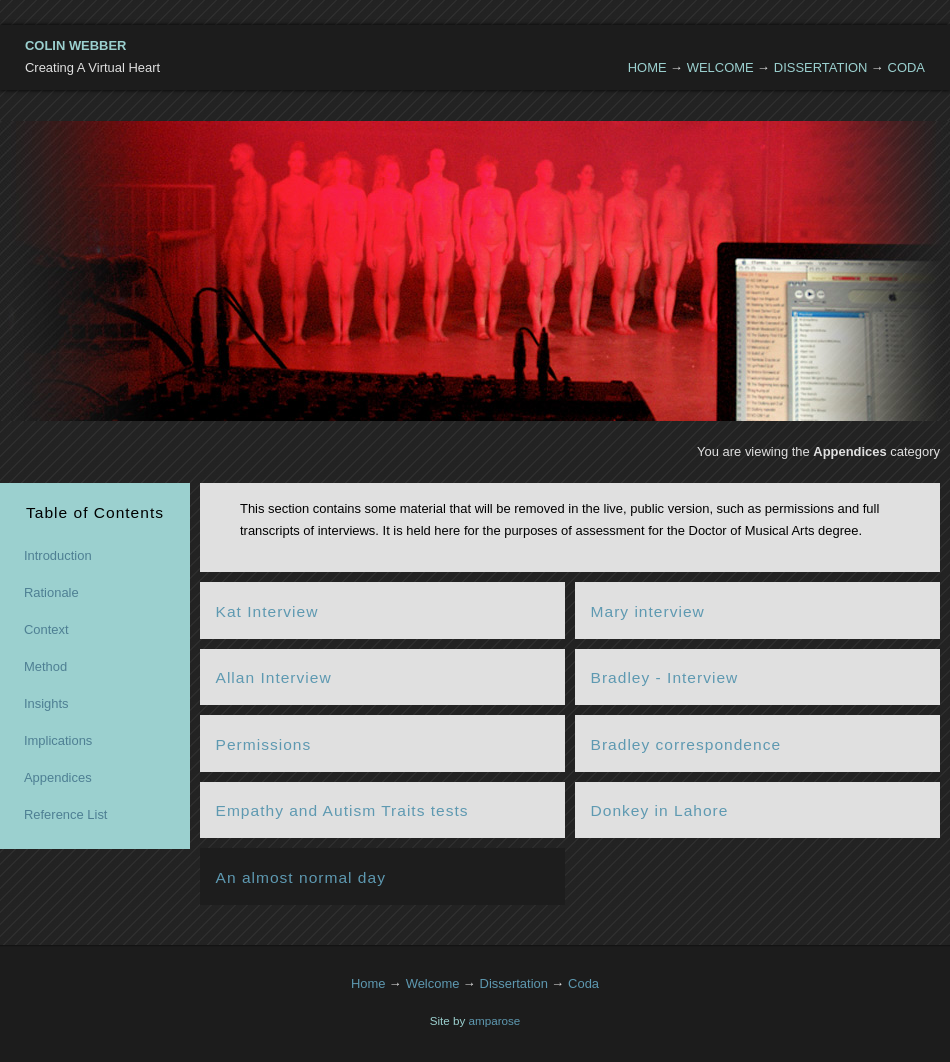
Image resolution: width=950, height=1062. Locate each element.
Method (45, 666)
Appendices (58, 777)
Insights (46, 703)
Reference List (66, 814)
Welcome (720, 67)
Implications (58, 740)
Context (46, 629)
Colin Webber (75, 45)
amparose (495, 1020)
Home (647, 67)
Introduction (58, 555)
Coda (906, 67)
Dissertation (821, 67)
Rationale (51, 592)
